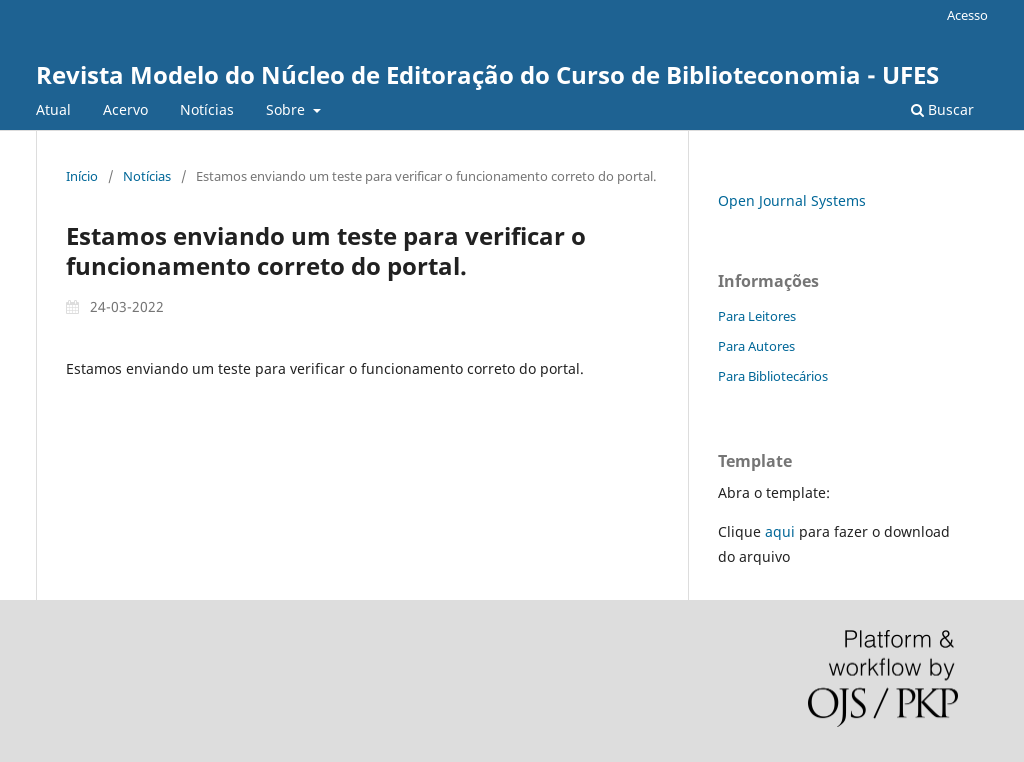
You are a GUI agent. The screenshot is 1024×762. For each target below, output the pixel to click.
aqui (780, 531)
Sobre (287, 109)
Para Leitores (757, 316)
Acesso (967, 15)
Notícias (207, 109)
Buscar (942, 109)
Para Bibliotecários (773, 376)
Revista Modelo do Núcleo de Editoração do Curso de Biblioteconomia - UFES (487, 74)
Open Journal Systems (792, 200)
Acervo (125, 109)
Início (82, 176)
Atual (53, 109)
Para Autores (756, 346)
